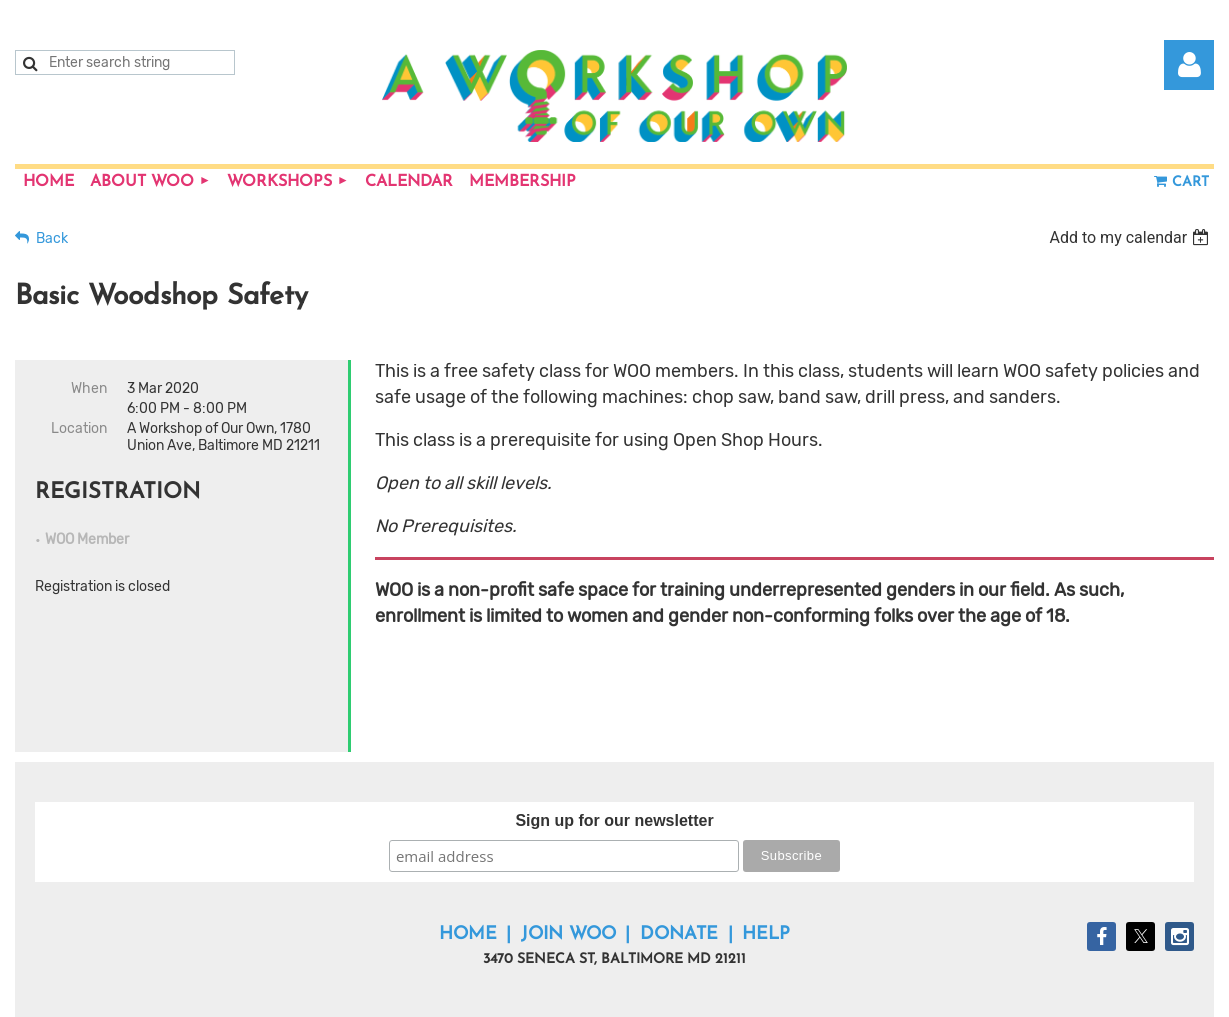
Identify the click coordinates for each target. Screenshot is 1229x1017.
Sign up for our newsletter (614, 760)
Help (766, 874)
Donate (679, 874)
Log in (1189, 65)
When (89, 388)
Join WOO (568, 874)
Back (52, 238)
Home (468, 874)
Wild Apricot (978, 991)
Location (79, 428)
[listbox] (1131, 237)
